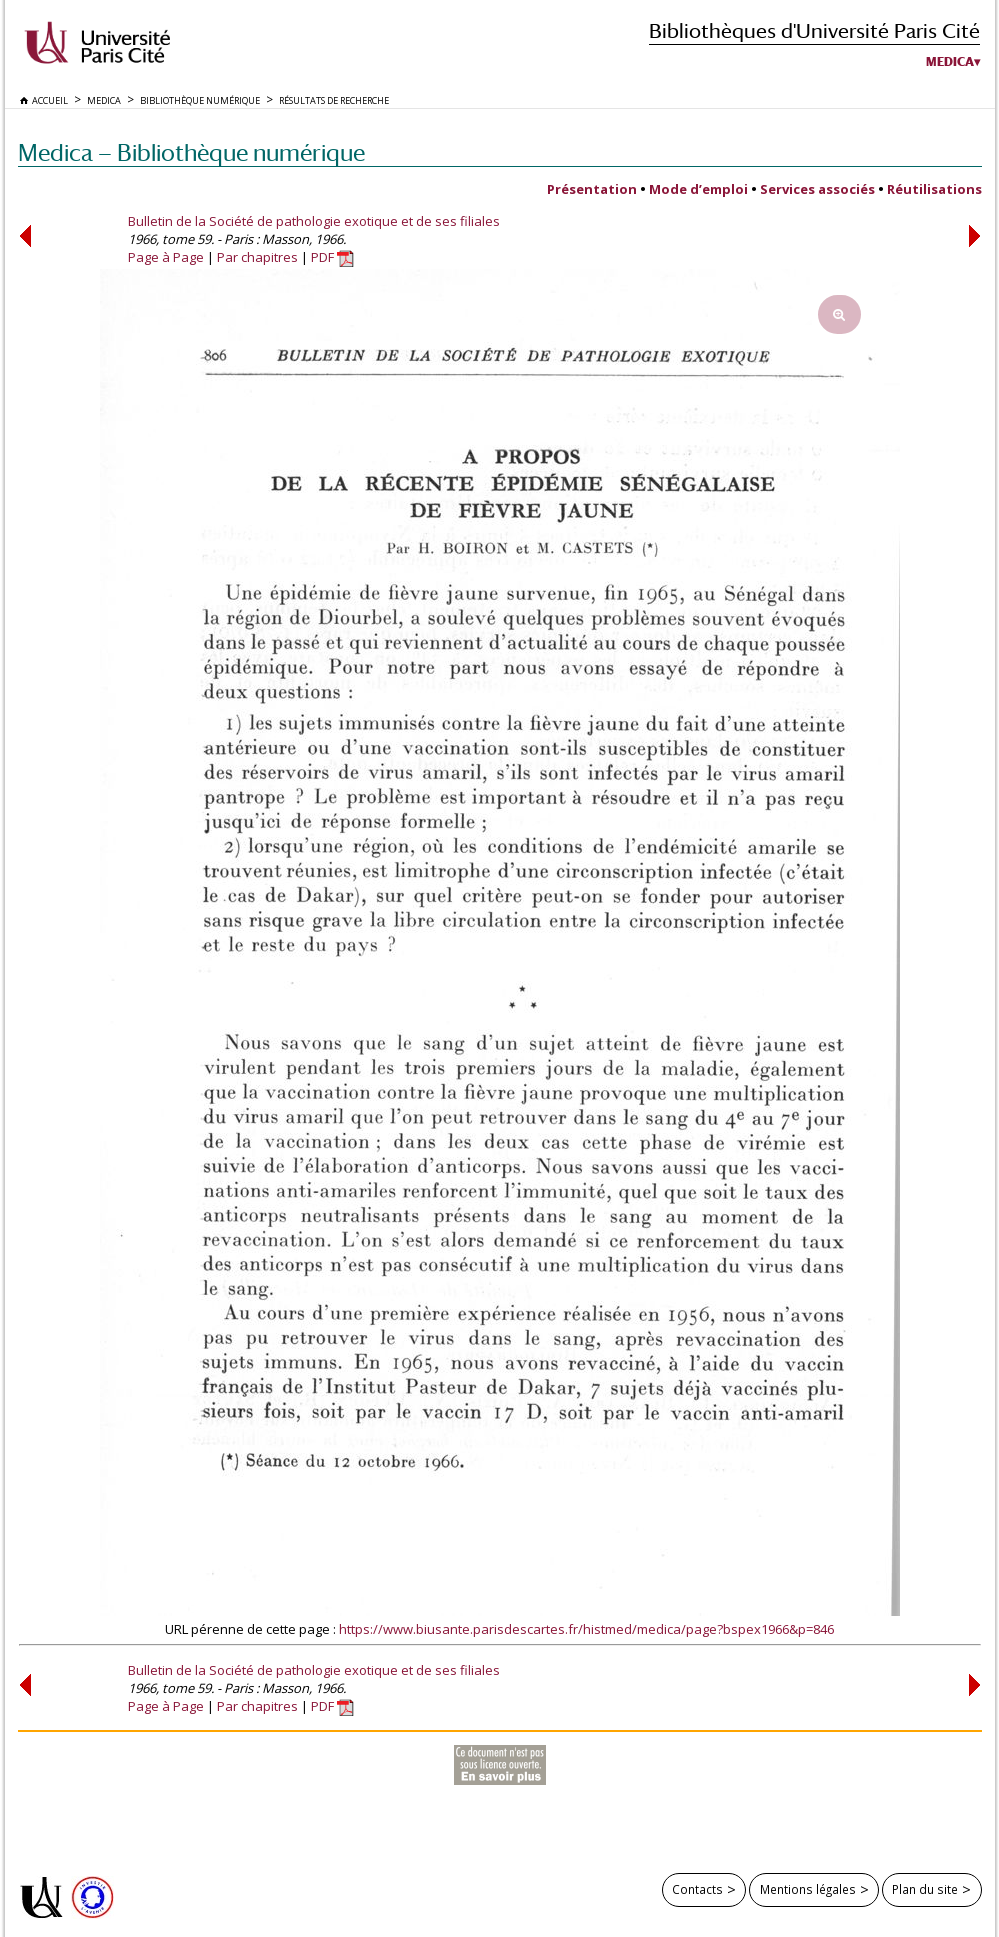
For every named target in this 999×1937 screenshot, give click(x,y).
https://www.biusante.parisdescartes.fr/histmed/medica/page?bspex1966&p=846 (586, 1629)
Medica (950, 62)
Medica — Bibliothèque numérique (191, 152)
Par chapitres (257, 257)
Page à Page (166, 257)
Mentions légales (808, 1889)
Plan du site (925, 1889)
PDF (332, 257)
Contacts (697, 1889)
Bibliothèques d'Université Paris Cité (814, 30)
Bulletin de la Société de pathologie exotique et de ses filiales (314, 221)
